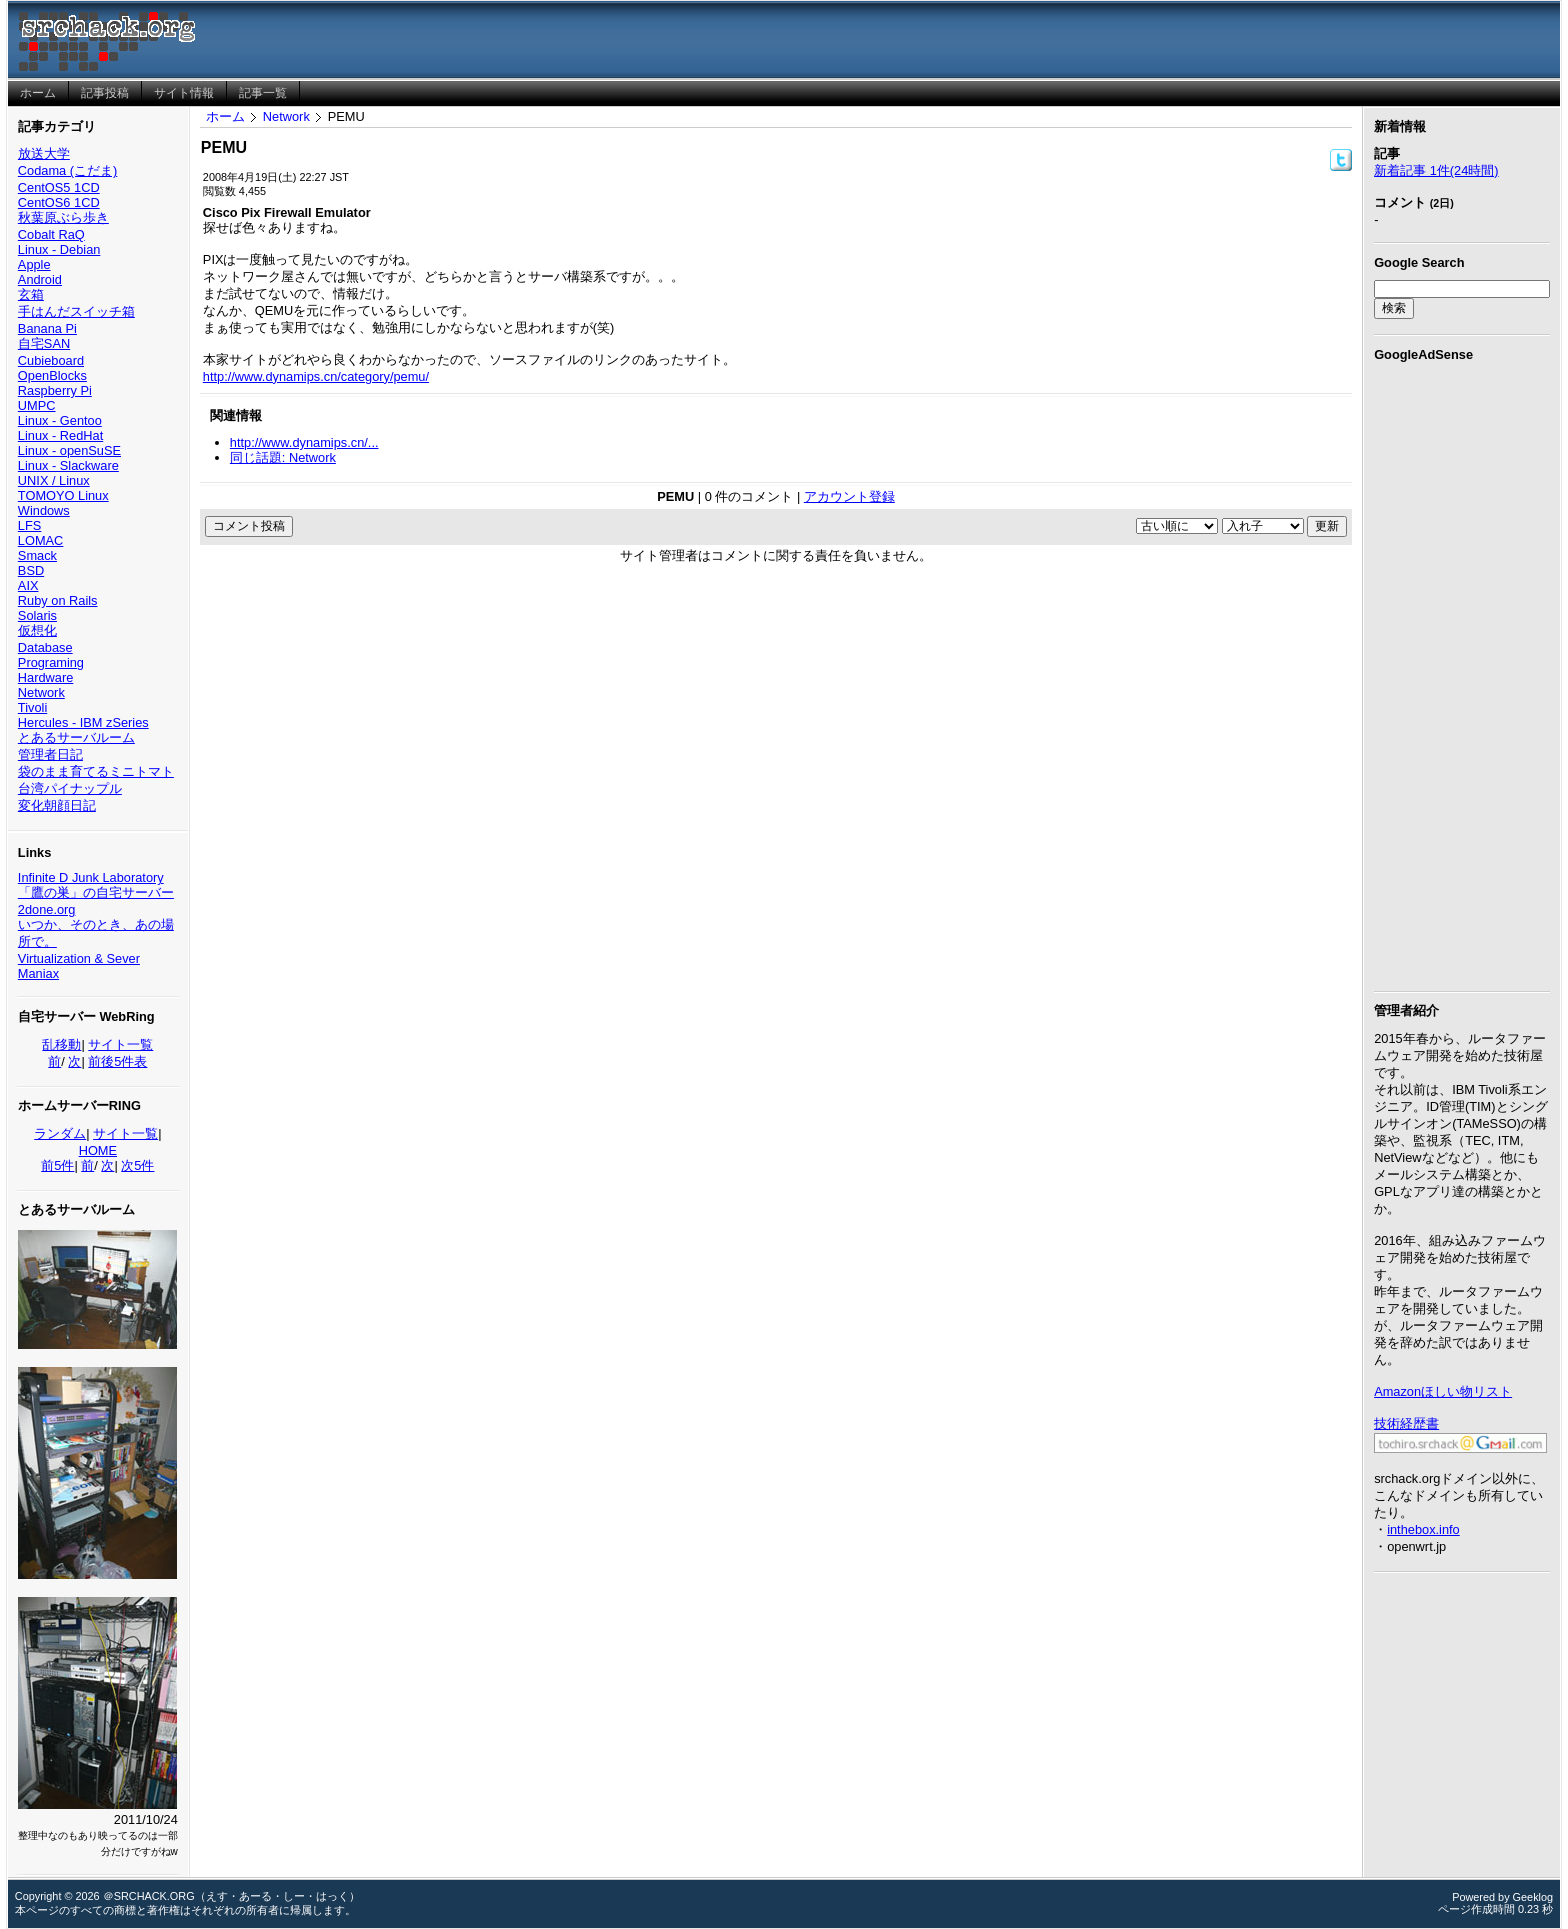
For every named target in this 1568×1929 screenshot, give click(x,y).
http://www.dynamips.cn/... (304, 442)
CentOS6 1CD (59, 202)
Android (40, 279)
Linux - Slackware (68, 465)
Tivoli (32, 707)
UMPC (37, 405)
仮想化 (37, 630)
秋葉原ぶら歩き (63, 217)
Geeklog (1533, 1897)
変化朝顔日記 (57, 805)
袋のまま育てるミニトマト (96, 771)
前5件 (57, 1165)
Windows (44, 510)
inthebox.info (1423, 1529)
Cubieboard (51, 360)
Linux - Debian (59, 249)
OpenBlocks (52, 375)
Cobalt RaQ (51, 234)
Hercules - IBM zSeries (83, 722)
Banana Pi (47, 328)
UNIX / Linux (54, 480)
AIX (28, 585)
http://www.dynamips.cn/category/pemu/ (316, 376)
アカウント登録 (849, 496)
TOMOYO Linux (63, 495)
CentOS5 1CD (59, 187)
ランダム (60, 1133)
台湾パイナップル (70, 788)
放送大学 (44, 153)
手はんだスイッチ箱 (76, 311)
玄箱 (31, 294)
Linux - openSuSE (69, 450)
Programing (51, 662)
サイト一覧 (120, 1044)
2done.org (47, 909)
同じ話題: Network (283, 457)
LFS (29, 525)
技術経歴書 (1406, 1423)
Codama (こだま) (67, 170)
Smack (37, 555)
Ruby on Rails (58, 600)
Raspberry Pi (55, 390)
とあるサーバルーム (76, 737)
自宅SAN (44, 343)
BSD (31, 570)
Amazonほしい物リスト (1443, 1391)
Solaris (37, 615)
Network (41, 692)
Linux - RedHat (60, 435)
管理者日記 (50, 754)
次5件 (137, 1165)
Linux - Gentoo (60, 420)
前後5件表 (117, 1061)
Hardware (45, 677)
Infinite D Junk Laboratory (91, 877)
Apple (34, 264)
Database (45, 647)
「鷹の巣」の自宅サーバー (96, 892)
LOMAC (41, 540)
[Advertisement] (1462, 673)
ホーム (225, 116)
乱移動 (61, 1044)
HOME (98, 1150)
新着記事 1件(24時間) (1436, 170)
